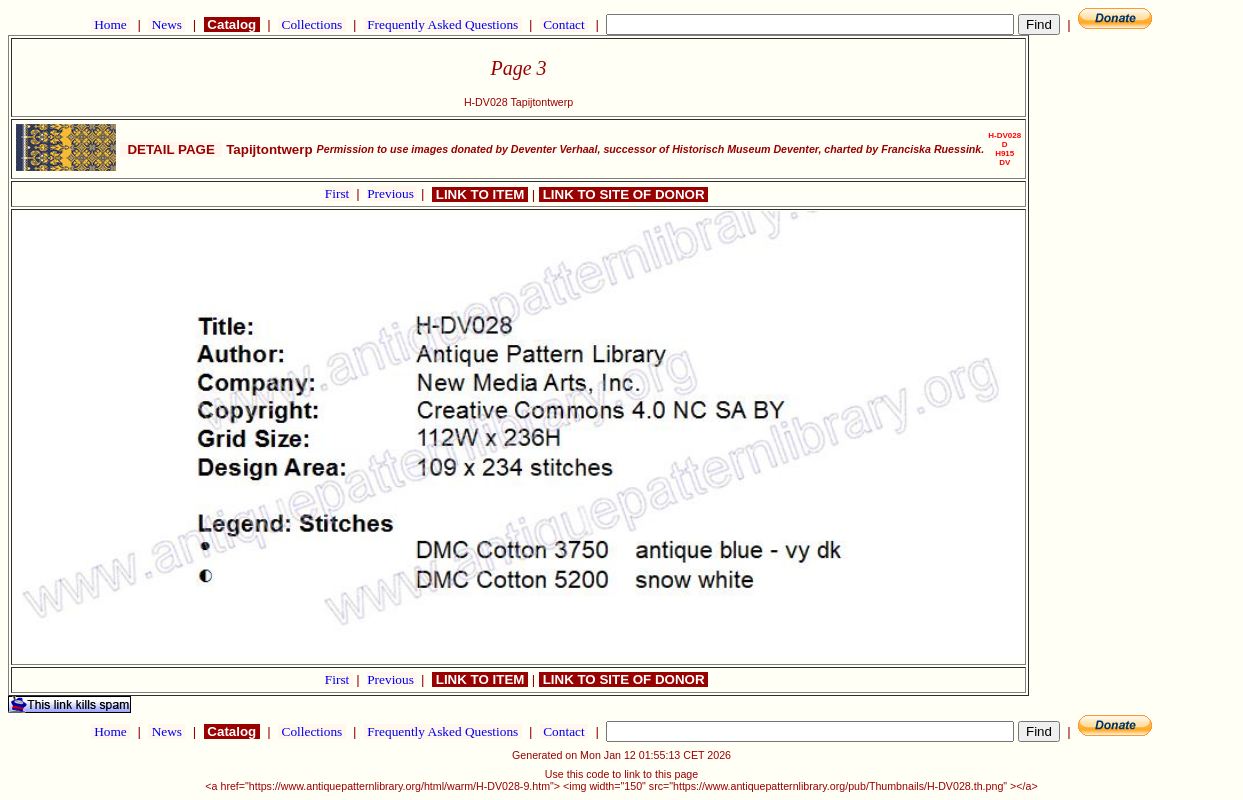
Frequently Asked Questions (443, 24)
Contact (564, 24)
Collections (311, 24)
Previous (392, 193)
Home (110, 24)
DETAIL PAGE (171, 149)
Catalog (232, 24)
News (166, 24)
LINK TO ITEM (480, 194)
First (339, 193)
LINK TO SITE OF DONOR (623, 194)
